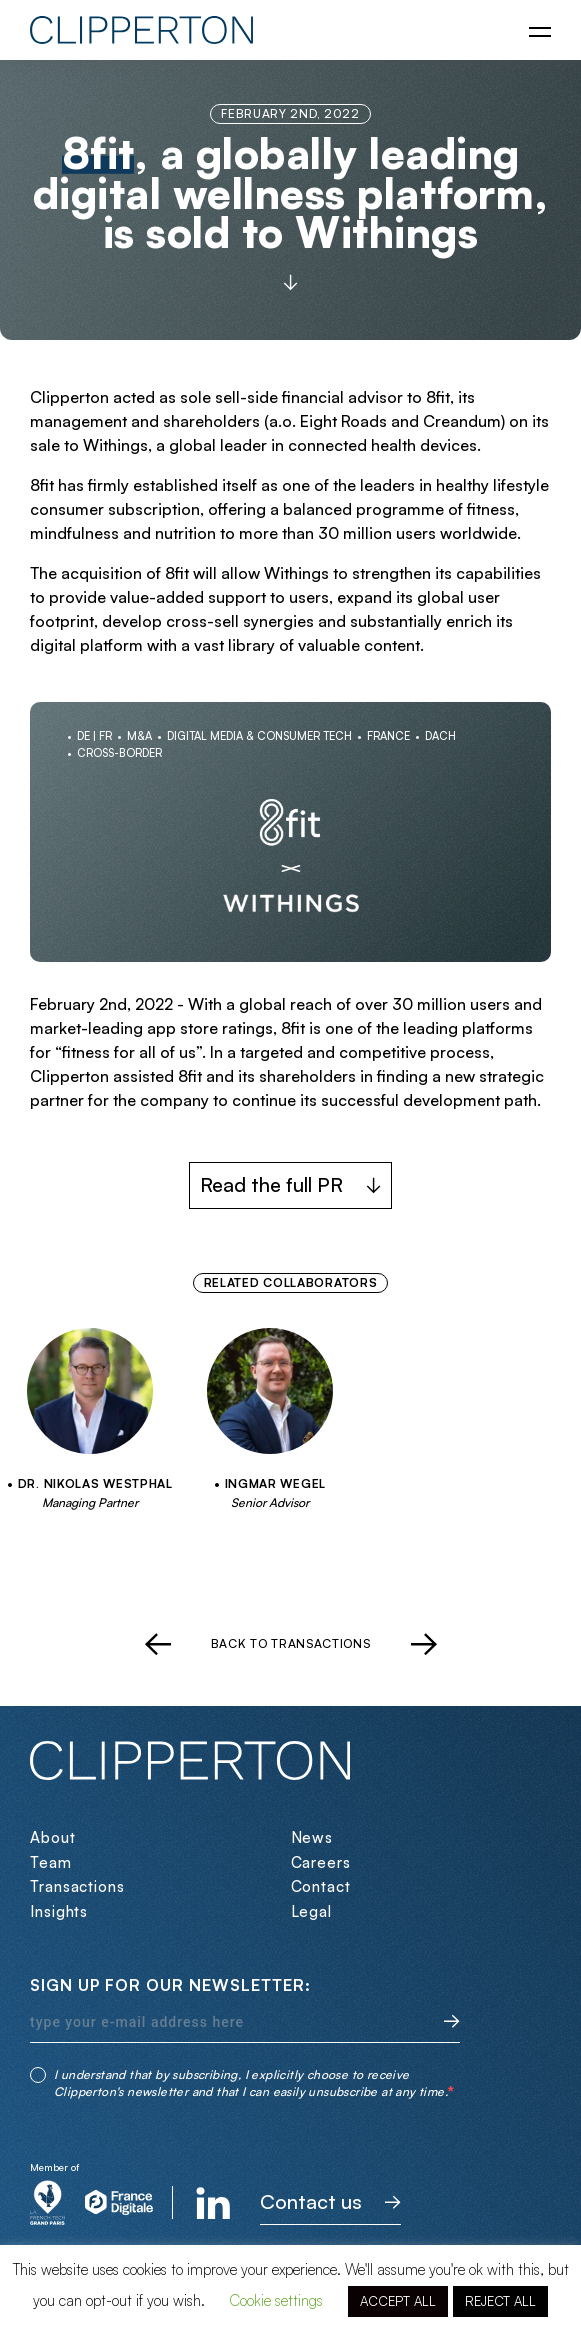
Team (51, 1862)
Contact (321, 1886)
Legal (312, 1911)
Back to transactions (291, 1644)
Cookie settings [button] (276, 2300)
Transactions (77, 1886)
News (312, 1837)
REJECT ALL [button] (500, 2301)
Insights (59, 1911)
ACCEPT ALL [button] (398, 2301)
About (53, 1837)
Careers (321, 1862)
